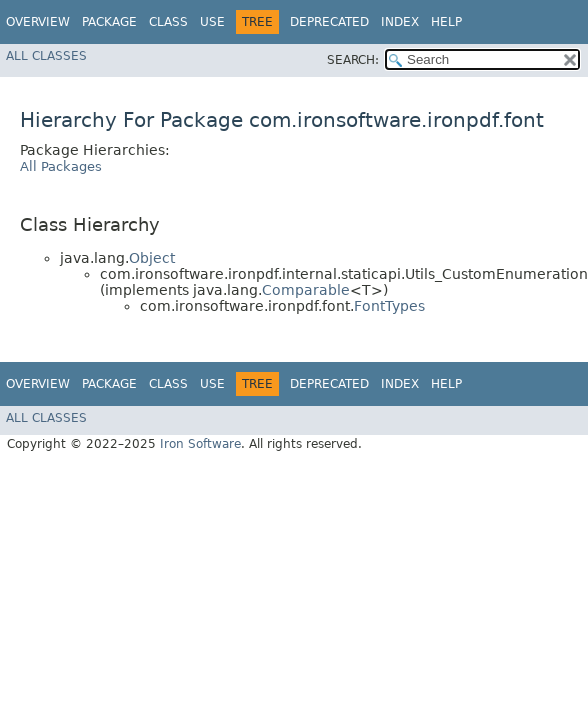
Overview (38, 22)
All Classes (46, 56)
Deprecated (329, 22)
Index (400, 22)
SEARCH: (353, 60)
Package (109, 22)
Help (446, 22)
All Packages (61, 166)
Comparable (306, 290)
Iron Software (200, 444)
